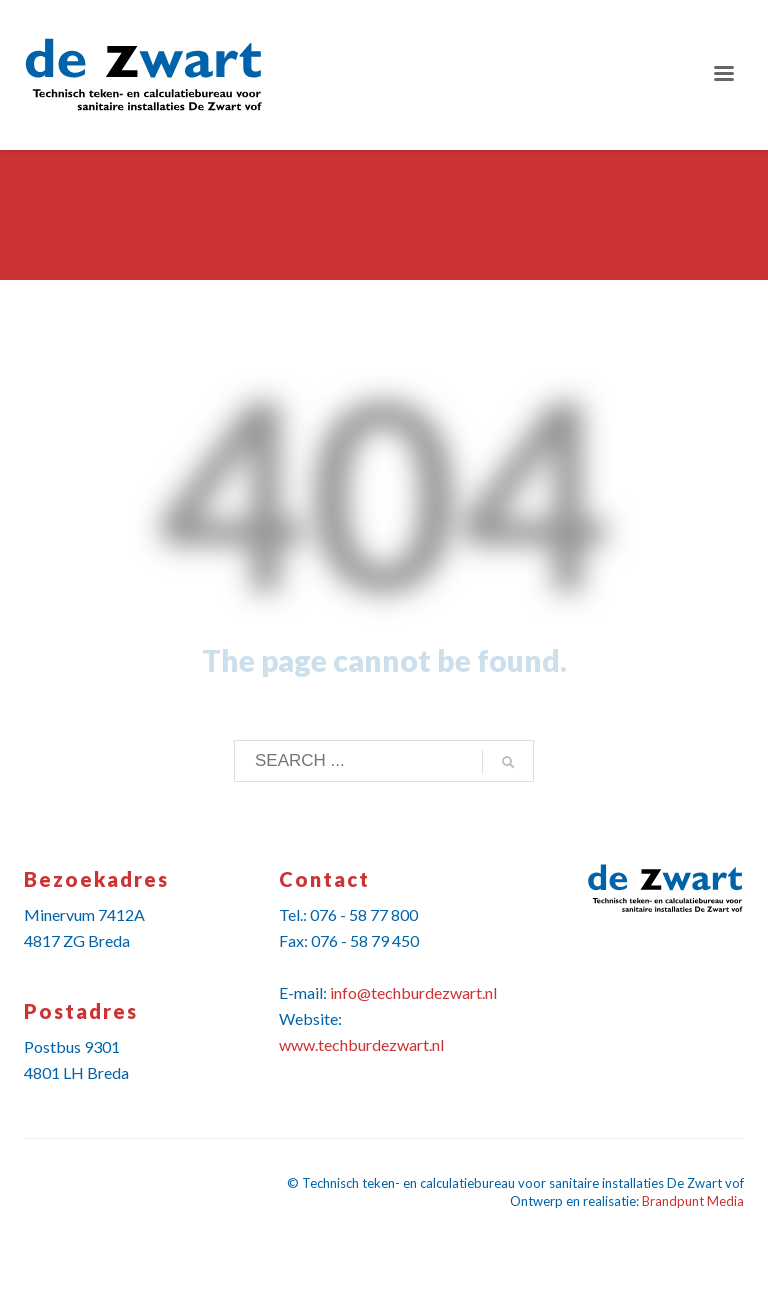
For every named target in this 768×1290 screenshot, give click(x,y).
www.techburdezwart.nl (361, 1044)
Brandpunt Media (693, 1201)
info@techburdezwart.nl (413, 992)
